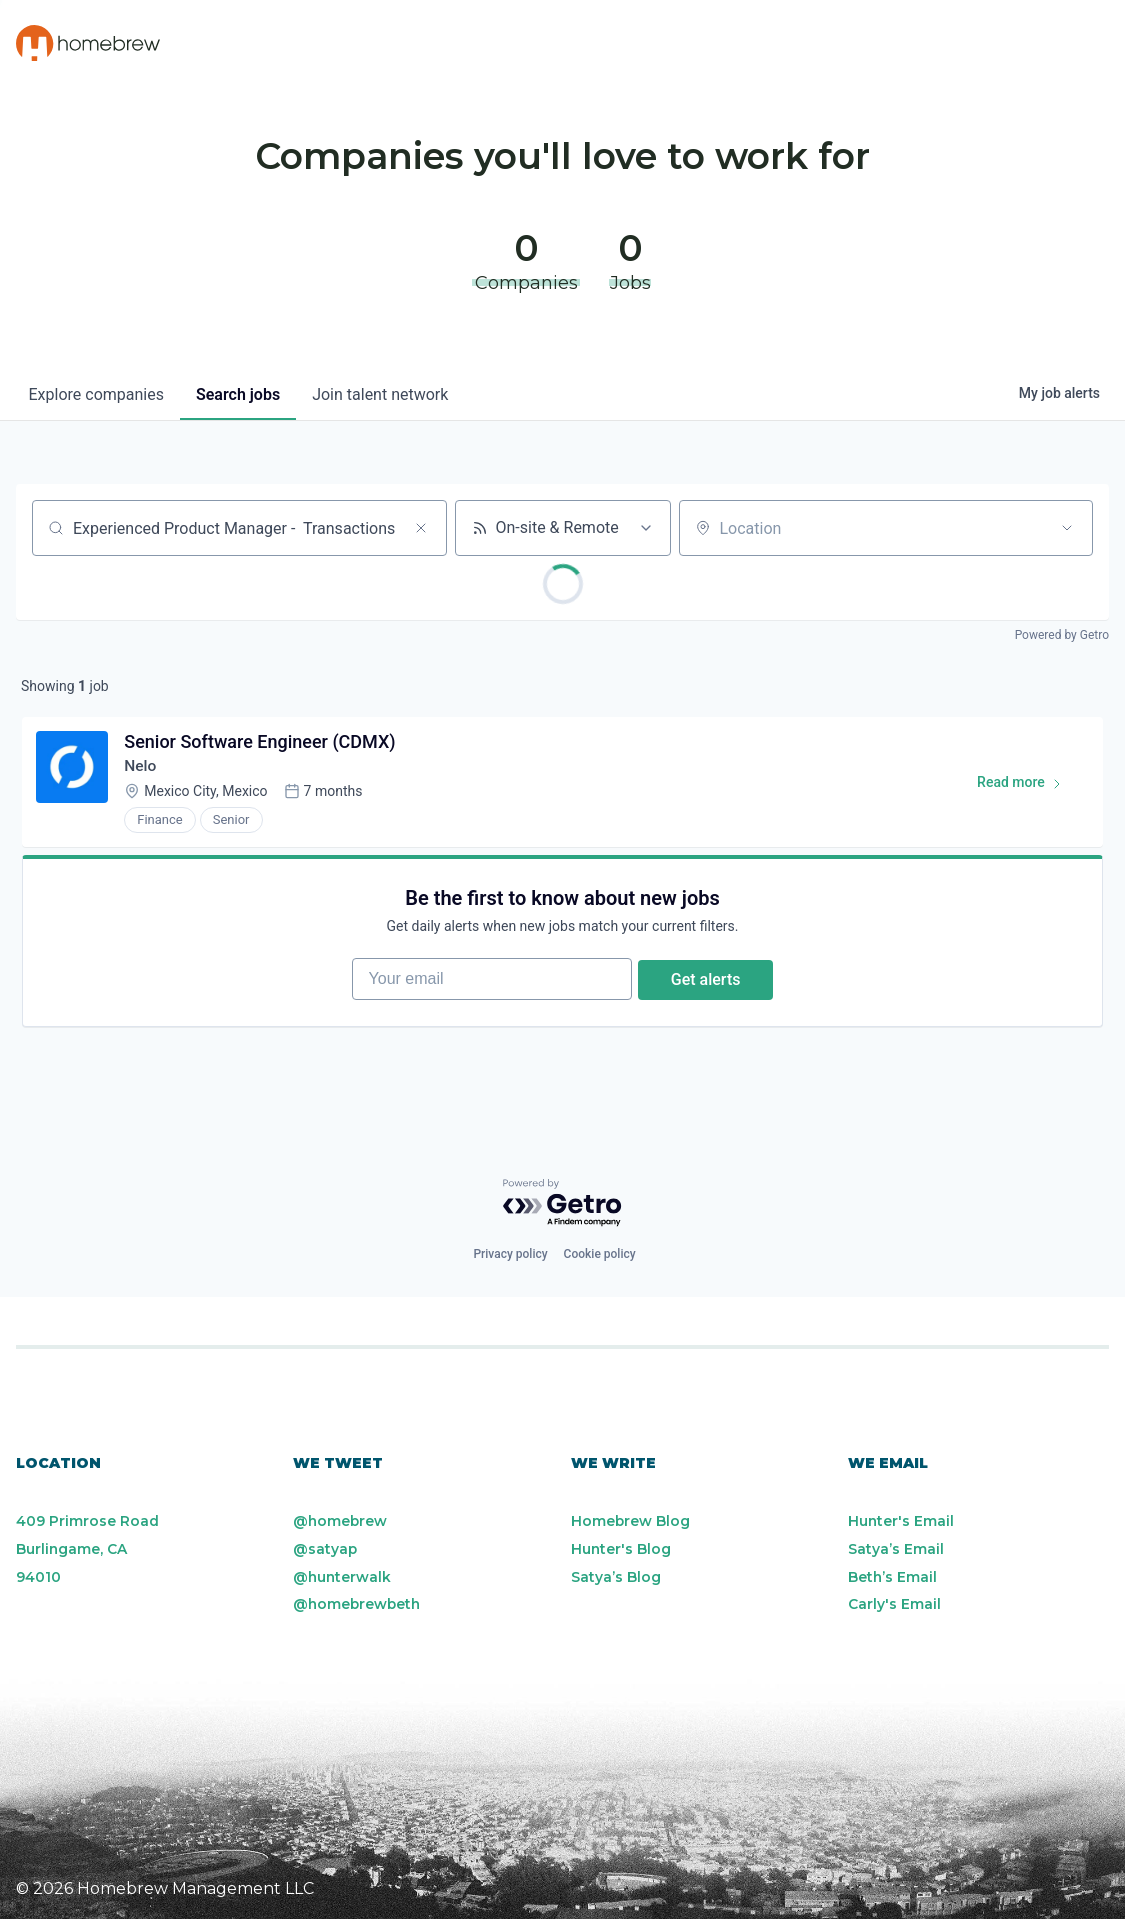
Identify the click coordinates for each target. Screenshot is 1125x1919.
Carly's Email (894, 1605)
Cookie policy (600, 1253)
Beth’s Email (893, 1577)
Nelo (142, 768)
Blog (881, 44)
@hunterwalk (343, 1577)
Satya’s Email (896, 1549)
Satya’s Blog (616, 1577)
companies (96, 394)
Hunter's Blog (621, 1549)
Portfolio (399, 44)
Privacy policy (510, 1253)
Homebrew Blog (631, 1521)
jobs (238, 394)
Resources (685, 44)
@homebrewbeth (358, 1605)
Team (796, 44)
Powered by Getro (1062, 635)
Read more (1026, 789)
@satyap (325, 1549)
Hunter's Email (901, 1521)
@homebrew (341, 1521)
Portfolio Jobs (1016, 44)
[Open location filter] (1067, 528)
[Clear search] (421, 528)
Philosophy (542, 44)
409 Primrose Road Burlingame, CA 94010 (87, 1549)
